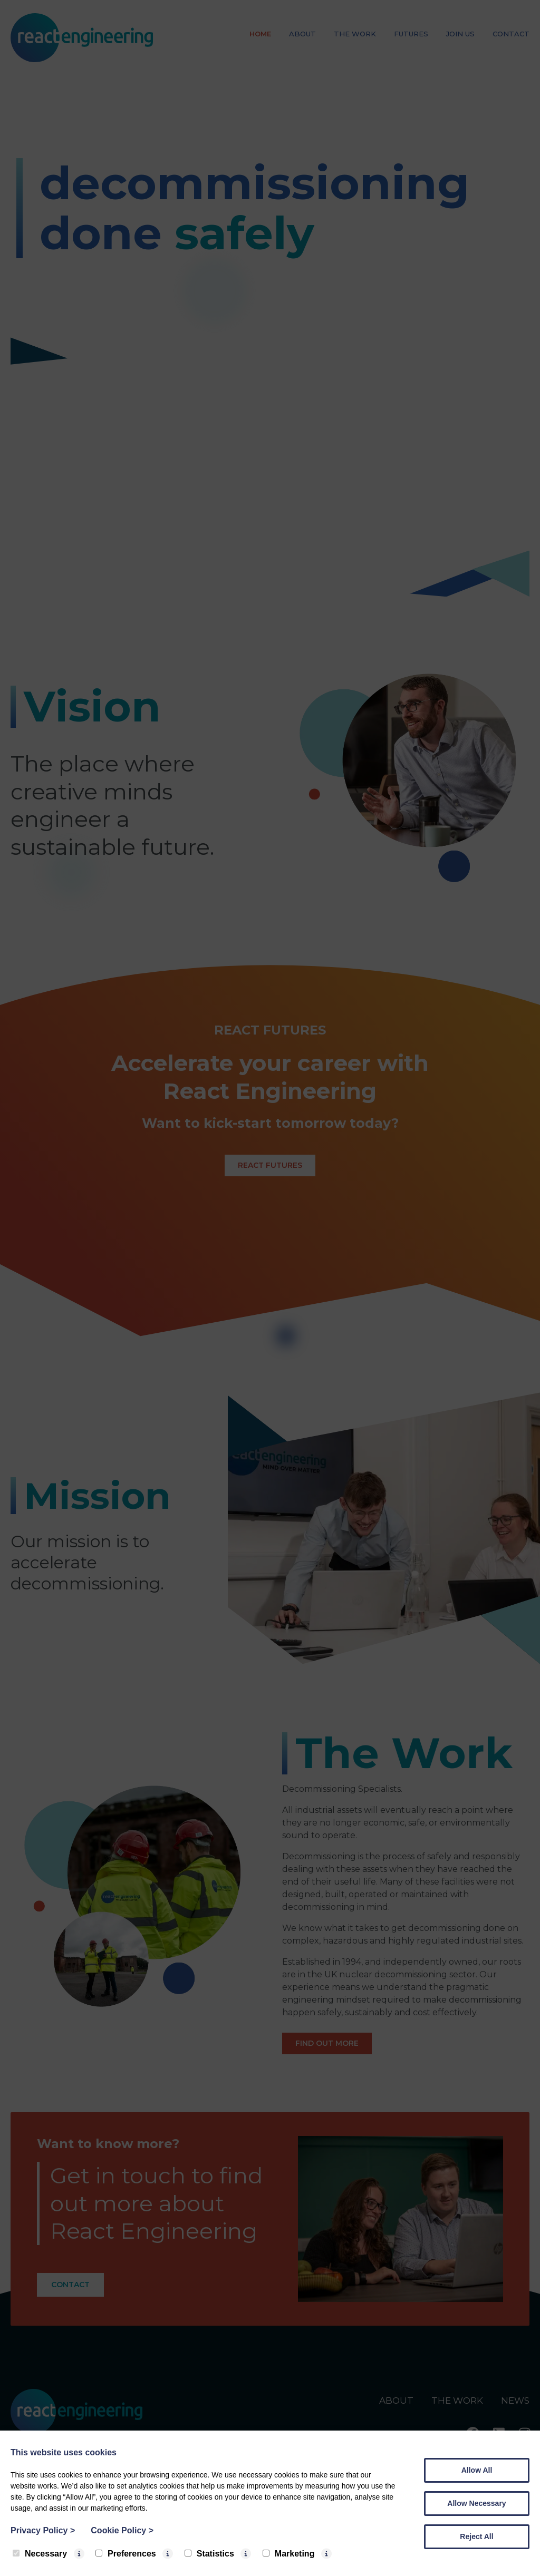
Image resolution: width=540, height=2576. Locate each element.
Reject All (476, 2536)
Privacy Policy (43, 2530)
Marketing (289, 2553)
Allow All (477, 2470)
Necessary (40, 2553)
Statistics (209, 2553)
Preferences (125, 2553)
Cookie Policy (122, 2530)
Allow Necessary (476, 2503)
